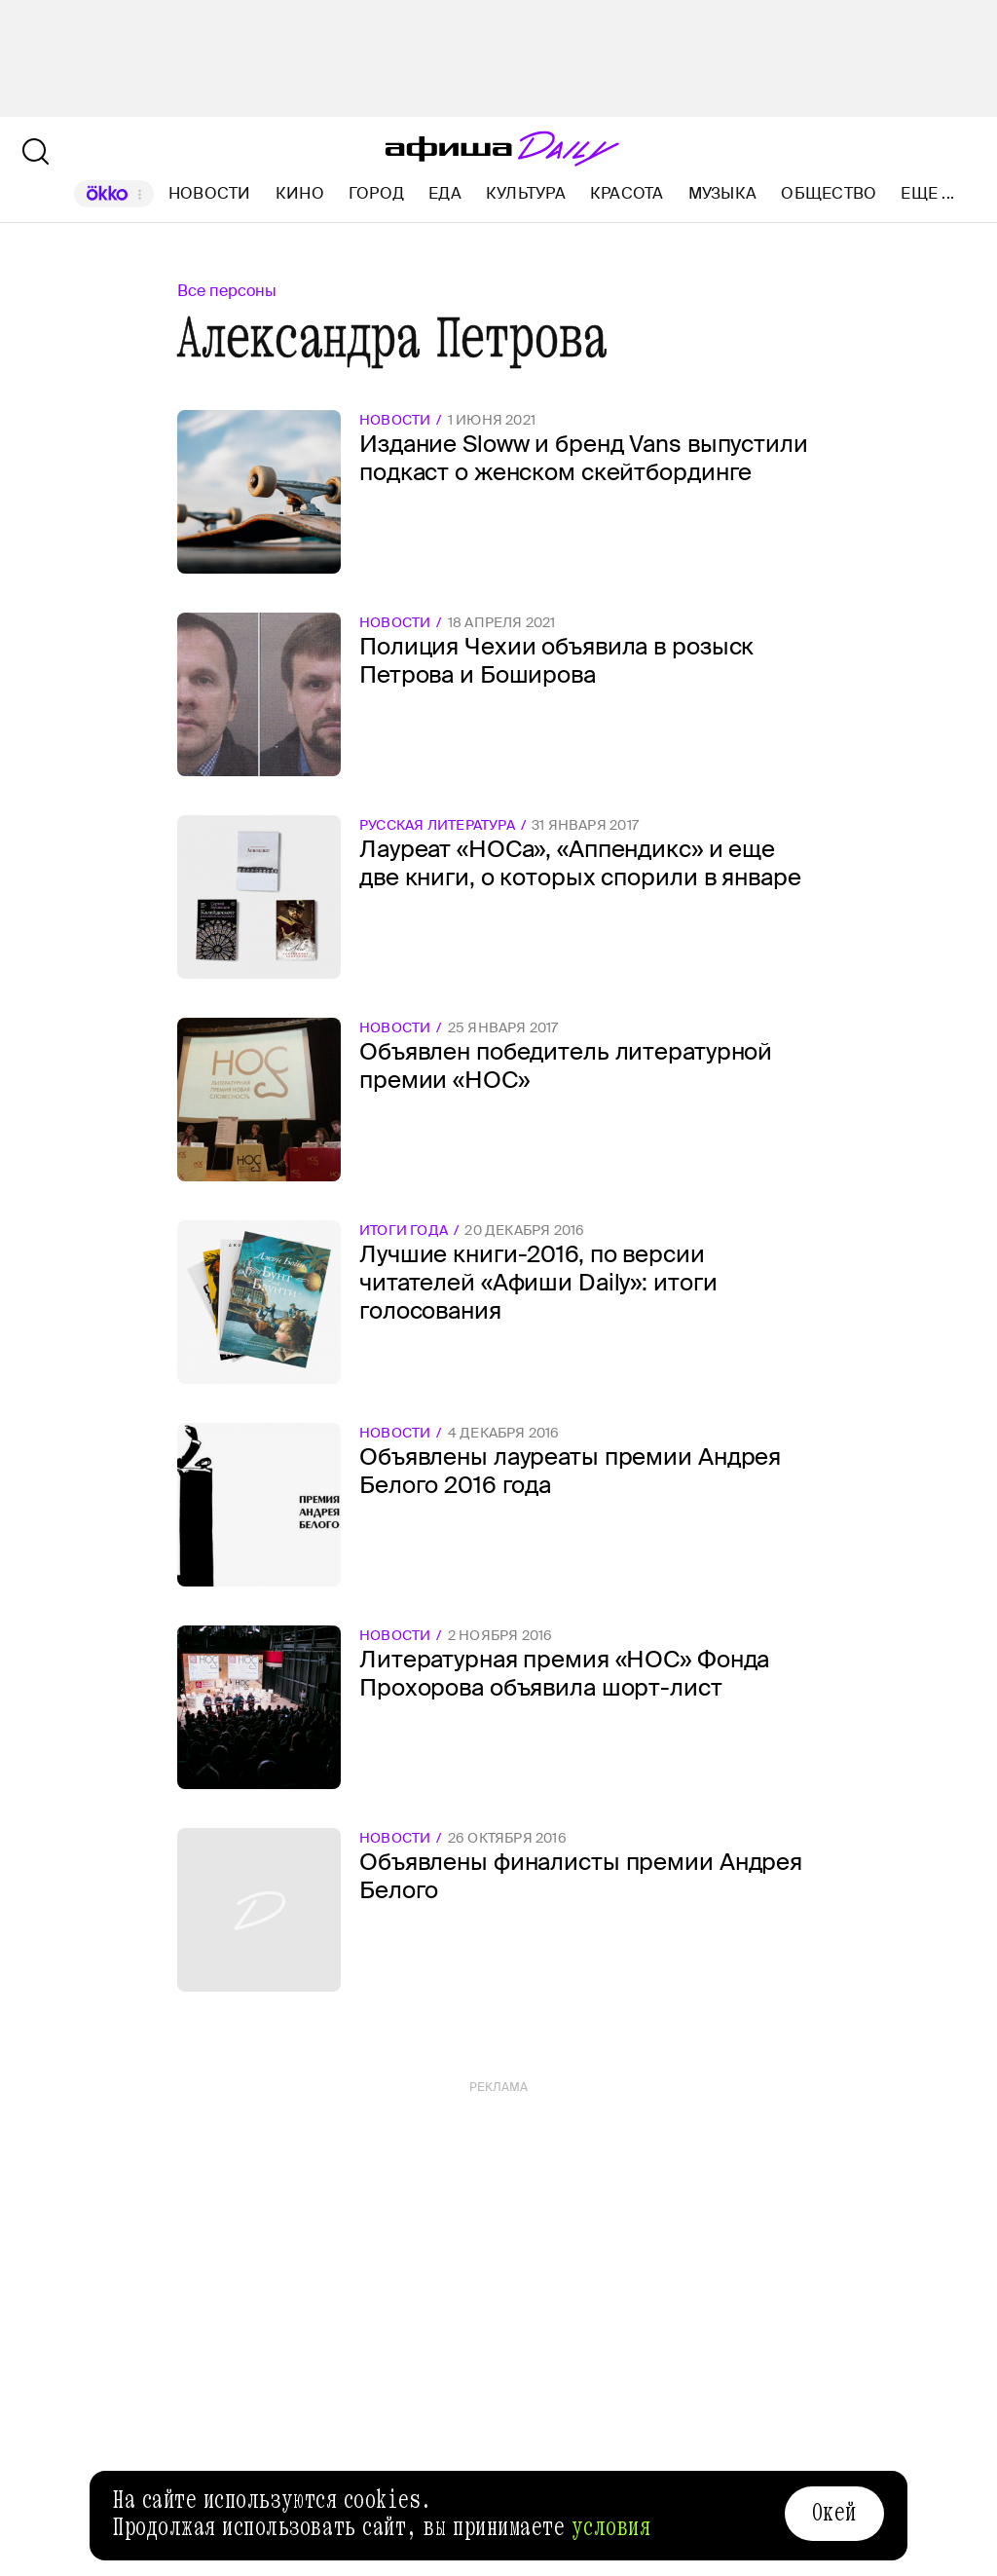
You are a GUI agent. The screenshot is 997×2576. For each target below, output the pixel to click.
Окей (834, 2512)
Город (376, 193)
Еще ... (927, 194)
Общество (828, 193)
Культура (526, 193)
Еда (445, 193)
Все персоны (227, 290)
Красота (627, 193)
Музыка (722, 193)
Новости (209, 193)
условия (611, 2527)
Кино (300, 193)
